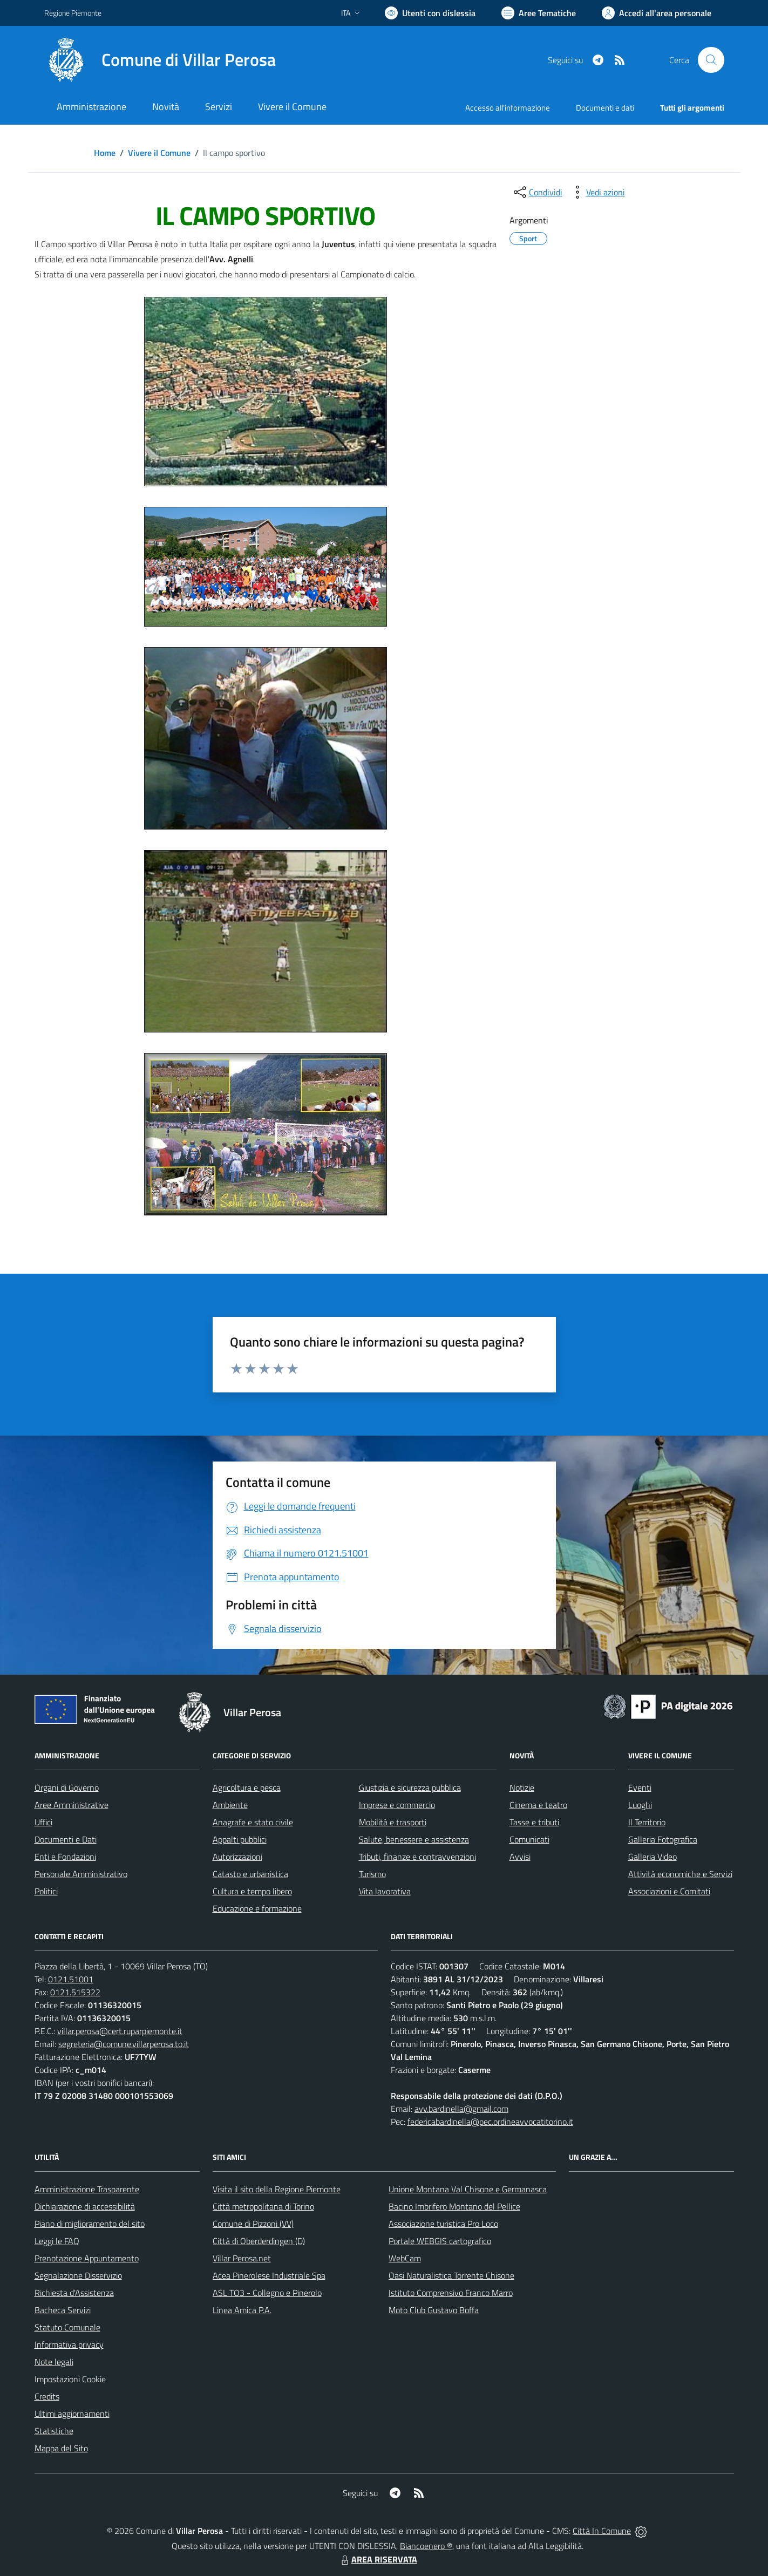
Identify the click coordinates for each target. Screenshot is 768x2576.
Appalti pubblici (240, 1839)
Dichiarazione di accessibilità (85, 2206)
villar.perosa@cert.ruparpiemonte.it (119, 2030)
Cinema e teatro (538, 1804)
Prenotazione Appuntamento (87, 2258)
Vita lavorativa (385, 1891)
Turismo (372, 1873)
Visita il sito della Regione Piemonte (277, 2189)
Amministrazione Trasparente (87, 2189)
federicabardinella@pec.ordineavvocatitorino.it (490, 2121)
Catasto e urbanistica (250, 1873)
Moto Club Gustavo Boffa (434, 2309)
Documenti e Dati (66, 1839)
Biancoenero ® (426, 2545)
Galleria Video (652, 1856)
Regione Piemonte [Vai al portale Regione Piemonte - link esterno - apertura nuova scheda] (72, 12)
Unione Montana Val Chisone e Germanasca (468, 2189)
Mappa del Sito (61, 2448)
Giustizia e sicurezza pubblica (410, 1787)
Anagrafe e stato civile (253, 1822)
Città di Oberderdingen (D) (259, 2240)
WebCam (405, 2258)
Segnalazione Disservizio (78, 2275)
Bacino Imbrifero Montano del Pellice (454, 2206)
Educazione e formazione (257, 1908)
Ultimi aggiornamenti (72, 2413)
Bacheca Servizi (63, 2309)
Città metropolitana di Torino (263, 2206)
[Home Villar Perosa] (160, 60)
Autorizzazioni (237, 1856)
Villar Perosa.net (242, 2258)
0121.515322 (75, 1992)
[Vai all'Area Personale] (656, 13)
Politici (46, 1891)
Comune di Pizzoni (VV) (253, 2223)
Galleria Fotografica (662, 1839)
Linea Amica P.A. (242, 2309)
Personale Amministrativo (81, 1873)
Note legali (54, 2361)
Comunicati (529, 1839)
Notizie (521, 1787)
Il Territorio (646, 1822)
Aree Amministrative (71, 1804)
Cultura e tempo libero (252, 1891)
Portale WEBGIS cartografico (440, 2240)
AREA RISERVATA (377, 2559)
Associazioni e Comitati (669, 1891)
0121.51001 (70, 1979)
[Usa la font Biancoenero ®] (430, 13)
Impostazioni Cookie (70, 2379)
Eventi (639, 1787)
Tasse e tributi (534, 1822)
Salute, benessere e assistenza (414, 1839)
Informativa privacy (69, 2344)
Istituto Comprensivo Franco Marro (451, 2292)
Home (104, 152)
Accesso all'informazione (507, 107)
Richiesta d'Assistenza (74, 2292)
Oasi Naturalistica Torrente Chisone (451, 2275)
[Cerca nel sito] (711, 60)
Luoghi (640, 1804)
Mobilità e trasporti (392, 1822)
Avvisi (520, 1856)
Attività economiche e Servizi (680, 1873)
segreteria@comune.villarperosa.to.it (123, 2043)
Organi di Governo (67, 1787)
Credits (47, 2396)
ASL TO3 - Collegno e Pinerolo (267, 2292)
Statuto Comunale (67, 2327)
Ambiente (230, 1804)
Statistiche (54, 2430)
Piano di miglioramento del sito (90, 2223)
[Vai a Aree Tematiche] (538, 13)
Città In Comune (602, 2530)
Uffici (43, 1822)
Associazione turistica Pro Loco (443, 2223)
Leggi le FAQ (57, 2240)
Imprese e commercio (397, 1804)
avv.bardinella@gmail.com (461, 2108)
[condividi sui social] (537, 192)
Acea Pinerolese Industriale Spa (269, 2275)
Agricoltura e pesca (247, 1787)
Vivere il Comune (159, 152)
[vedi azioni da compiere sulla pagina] (597, 192)
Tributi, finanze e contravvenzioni (417, 1856)
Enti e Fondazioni (65, 1856)
